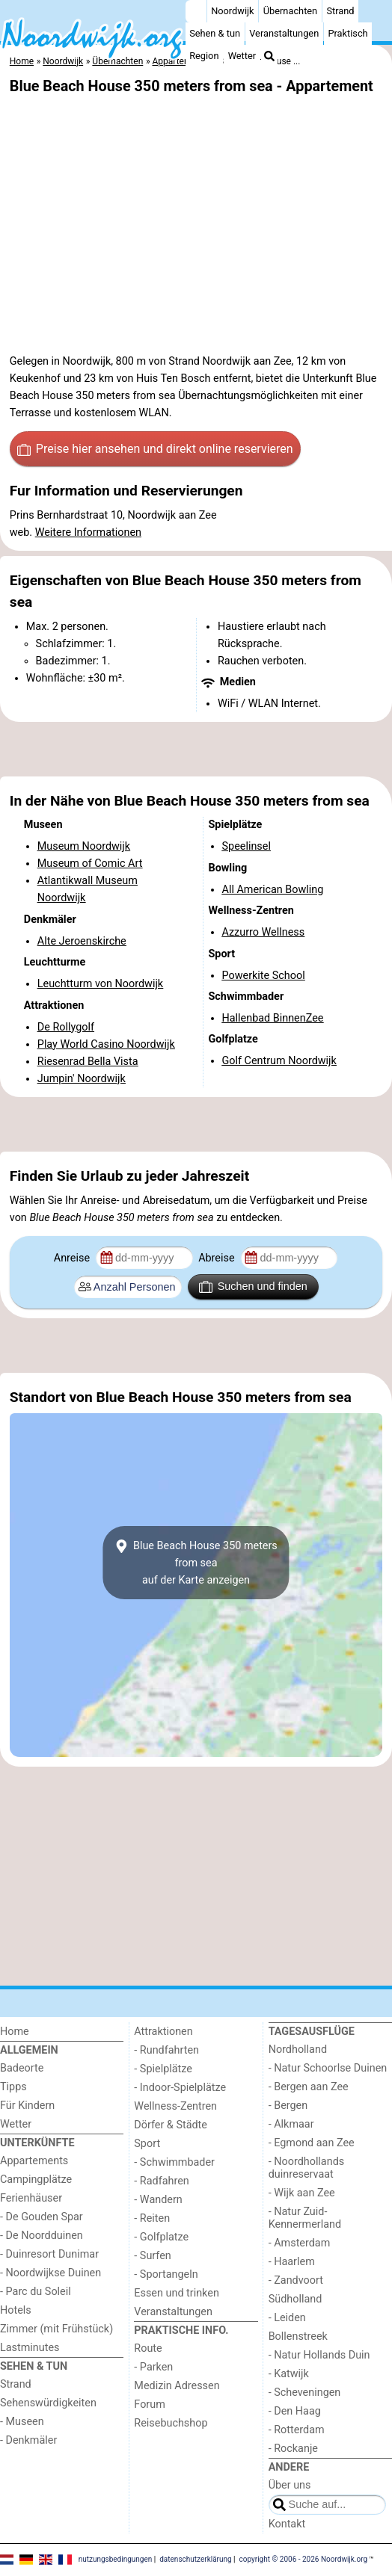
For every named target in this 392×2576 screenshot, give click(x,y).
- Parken (153, 2367)
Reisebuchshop (170, 2423)
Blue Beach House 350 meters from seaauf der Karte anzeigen (196, 1563)
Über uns (290, 2485)
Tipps (13, 2087)
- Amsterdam (300, 2243)
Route (148, 2348)
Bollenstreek (298, 2336)
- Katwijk (289, 2373)
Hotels (15, 2310)
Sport (147, 2143)
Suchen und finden (253, 1287)
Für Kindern (27, 2105)
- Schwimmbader (174, 2162)
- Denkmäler (28, 2440)
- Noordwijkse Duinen (50, 2273)
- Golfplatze (161, 2237)
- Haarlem (292, 2261)
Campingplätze (36, 2179)
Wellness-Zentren (175, 2106)
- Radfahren (161, 2181)
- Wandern (158, 2199)
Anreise (73, 1258)
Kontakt (287, 2524)
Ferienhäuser (31, 2198)
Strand (340, 10)
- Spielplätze (163, 2069)
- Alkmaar (291, 2124)
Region (203, 55)
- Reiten (152, 2218)
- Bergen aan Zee (309, 2087)
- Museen (22, 2421)
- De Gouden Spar (41, 2217)
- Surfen (152, 2255)
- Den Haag (295, 2411)
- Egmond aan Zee (312, 2143)
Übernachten (290, 10)
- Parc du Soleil (35, 2291)
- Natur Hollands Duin (319, 2355)
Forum (149, 2404)
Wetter (242, 55)
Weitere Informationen (88, 532)
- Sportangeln (165, 2274)
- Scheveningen (305, 2392)
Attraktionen (163, 2031)
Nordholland (298, 2049)
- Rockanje (293, 2448)
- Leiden (287, 2317)
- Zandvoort (296, 2280)
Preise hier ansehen (155, 449)
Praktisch (347, 33)
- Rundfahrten (166, 2050)
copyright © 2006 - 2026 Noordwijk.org (303, 2559)
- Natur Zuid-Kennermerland (305, 2218)
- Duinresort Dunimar (49, 2254)
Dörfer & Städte (170, 2125)
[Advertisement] (196, 749)
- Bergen (288, 2105)
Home (14, 2031)
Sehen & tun (214, 33)
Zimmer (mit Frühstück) (56, 2329)
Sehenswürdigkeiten (48, 2403)
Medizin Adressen (176, 2385)
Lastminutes (29, 2347)
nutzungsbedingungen (116, 2559)
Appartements (34, 2161)
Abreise (217, 1258)
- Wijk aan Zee (302, 2193)
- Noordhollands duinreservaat (307, 2168)
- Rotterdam (297, 2430)
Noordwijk (232, 10)
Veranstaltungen (284, 33)
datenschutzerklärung (195, 2559)
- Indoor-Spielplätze (180, 2087)
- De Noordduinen (41, 2235)
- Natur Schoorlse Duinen (328, 2068)
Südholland (295, 2299)
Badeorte (21, 2068)
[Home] (196, 11)
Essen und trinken (176, 2293)
